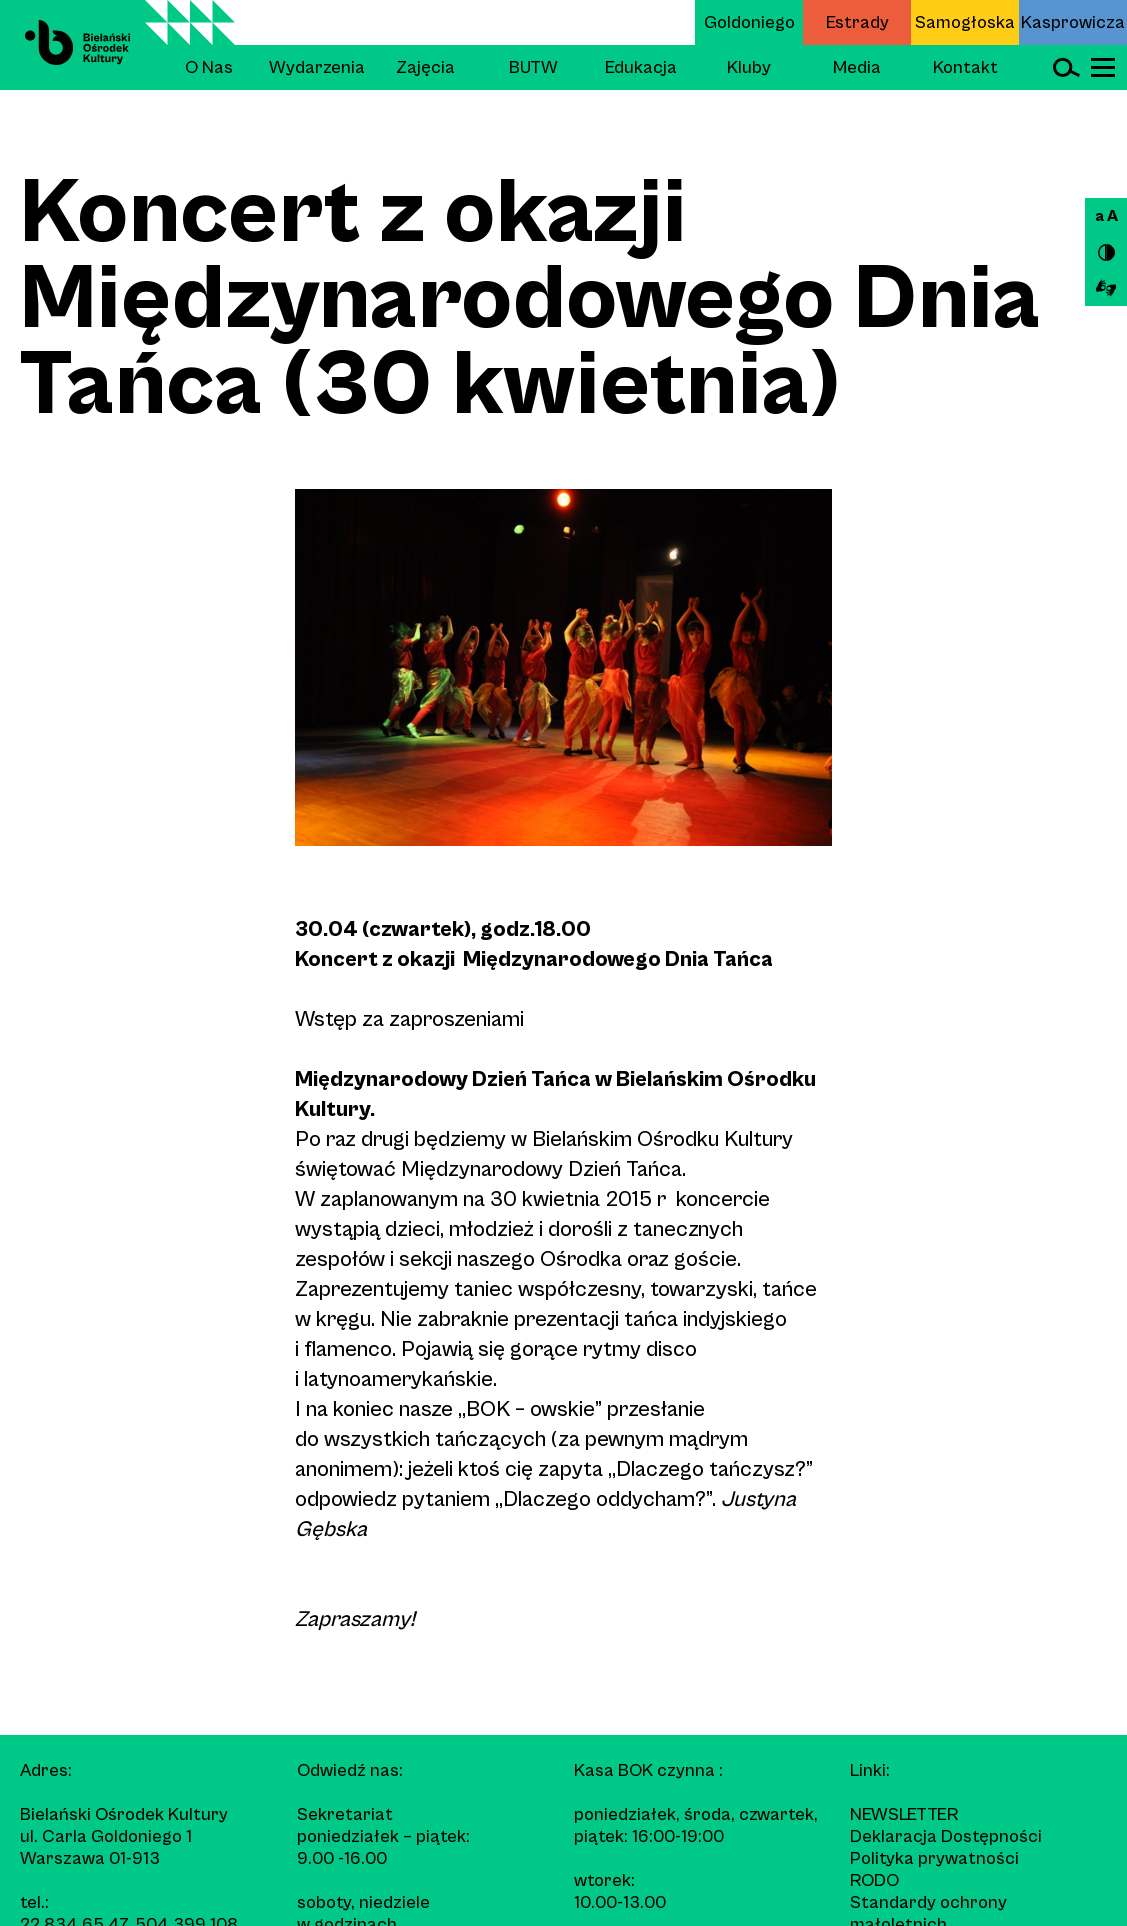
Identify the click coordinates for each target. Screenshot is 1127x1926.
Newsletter (904, 1814)
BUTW (533, 67)
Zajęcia (425, 67)
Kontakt (965, 67)
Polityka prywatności (934, 1858)
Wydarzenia (317, 67)
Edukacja (641, 67)
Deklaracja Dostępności (946, 1836)
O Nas (209, 67)
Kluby (749, 67)
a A (1106, 216)
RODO (874, 1880)
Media (857, 67)
